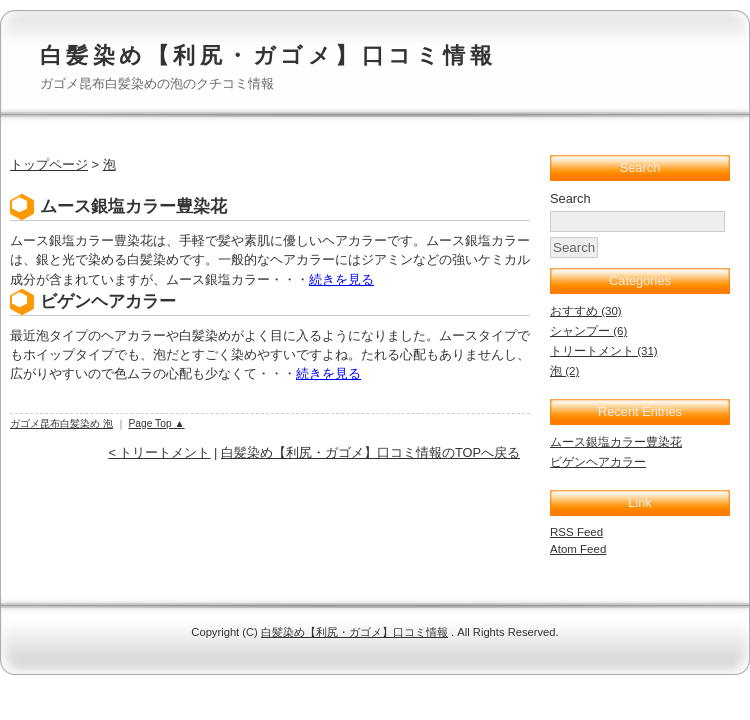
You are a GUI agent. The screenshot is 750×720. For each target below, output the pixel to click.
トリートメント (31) (604, 351)
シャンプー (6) (588, 331)
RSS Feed (576, 532)
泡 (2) (564, 371)
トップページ (49, 164)
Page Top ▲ (157, 423)
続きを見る (341, 279)
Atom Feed (578, 549)
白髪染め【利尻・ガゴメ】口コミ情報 (268, 55)
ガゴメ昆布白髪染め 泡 (61, 423)
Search (570, 198)
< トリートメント (159, 452)
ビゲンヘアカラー (108, 301)
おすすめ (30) (586, 311)
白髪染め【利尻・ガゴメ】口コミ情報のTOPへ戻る (370, 452)
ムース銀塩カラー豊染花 (133, 206)
